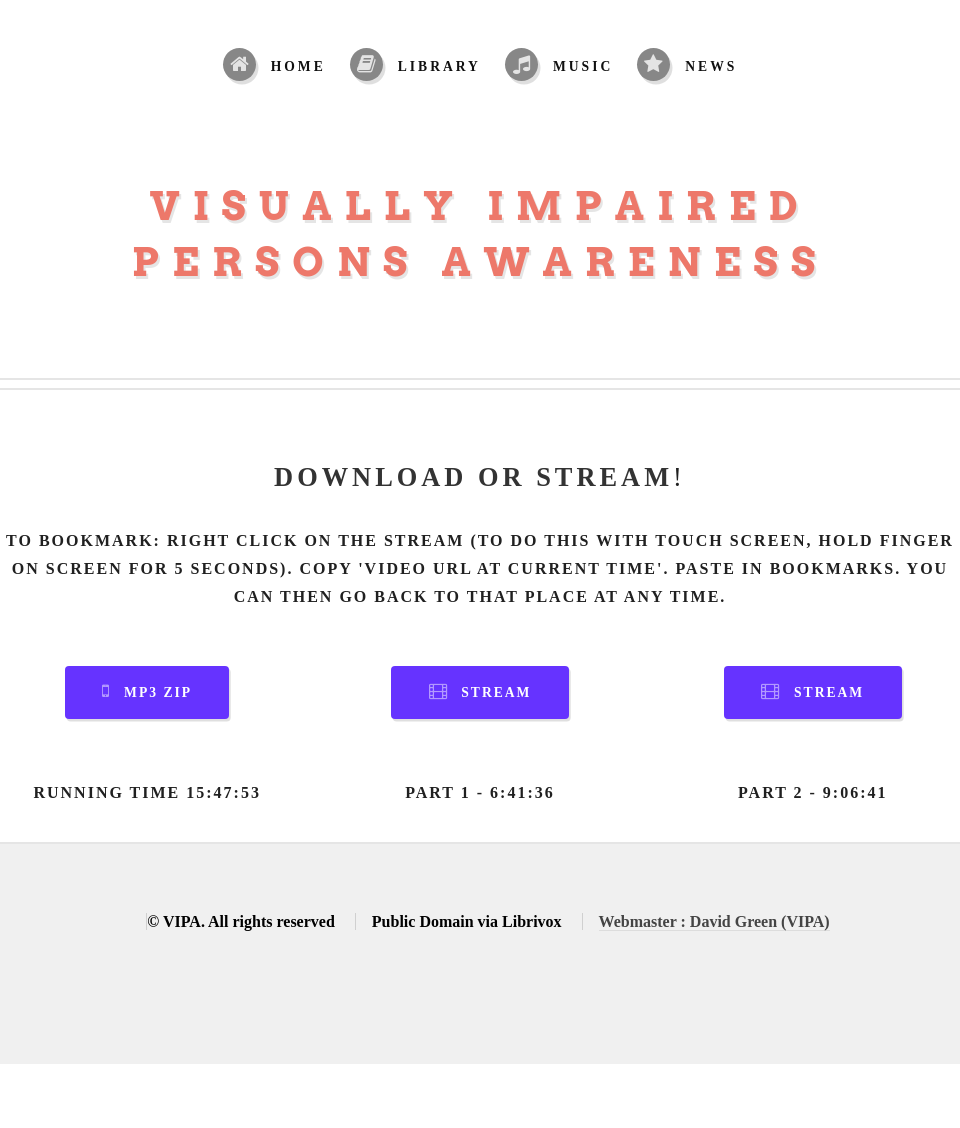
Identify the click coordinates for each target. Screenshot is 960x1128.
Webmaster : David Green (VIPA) (714, 921)
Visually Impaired (480, 206)
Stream (496, 692)
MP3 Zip (158, 692)
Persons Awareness (480, 262)
